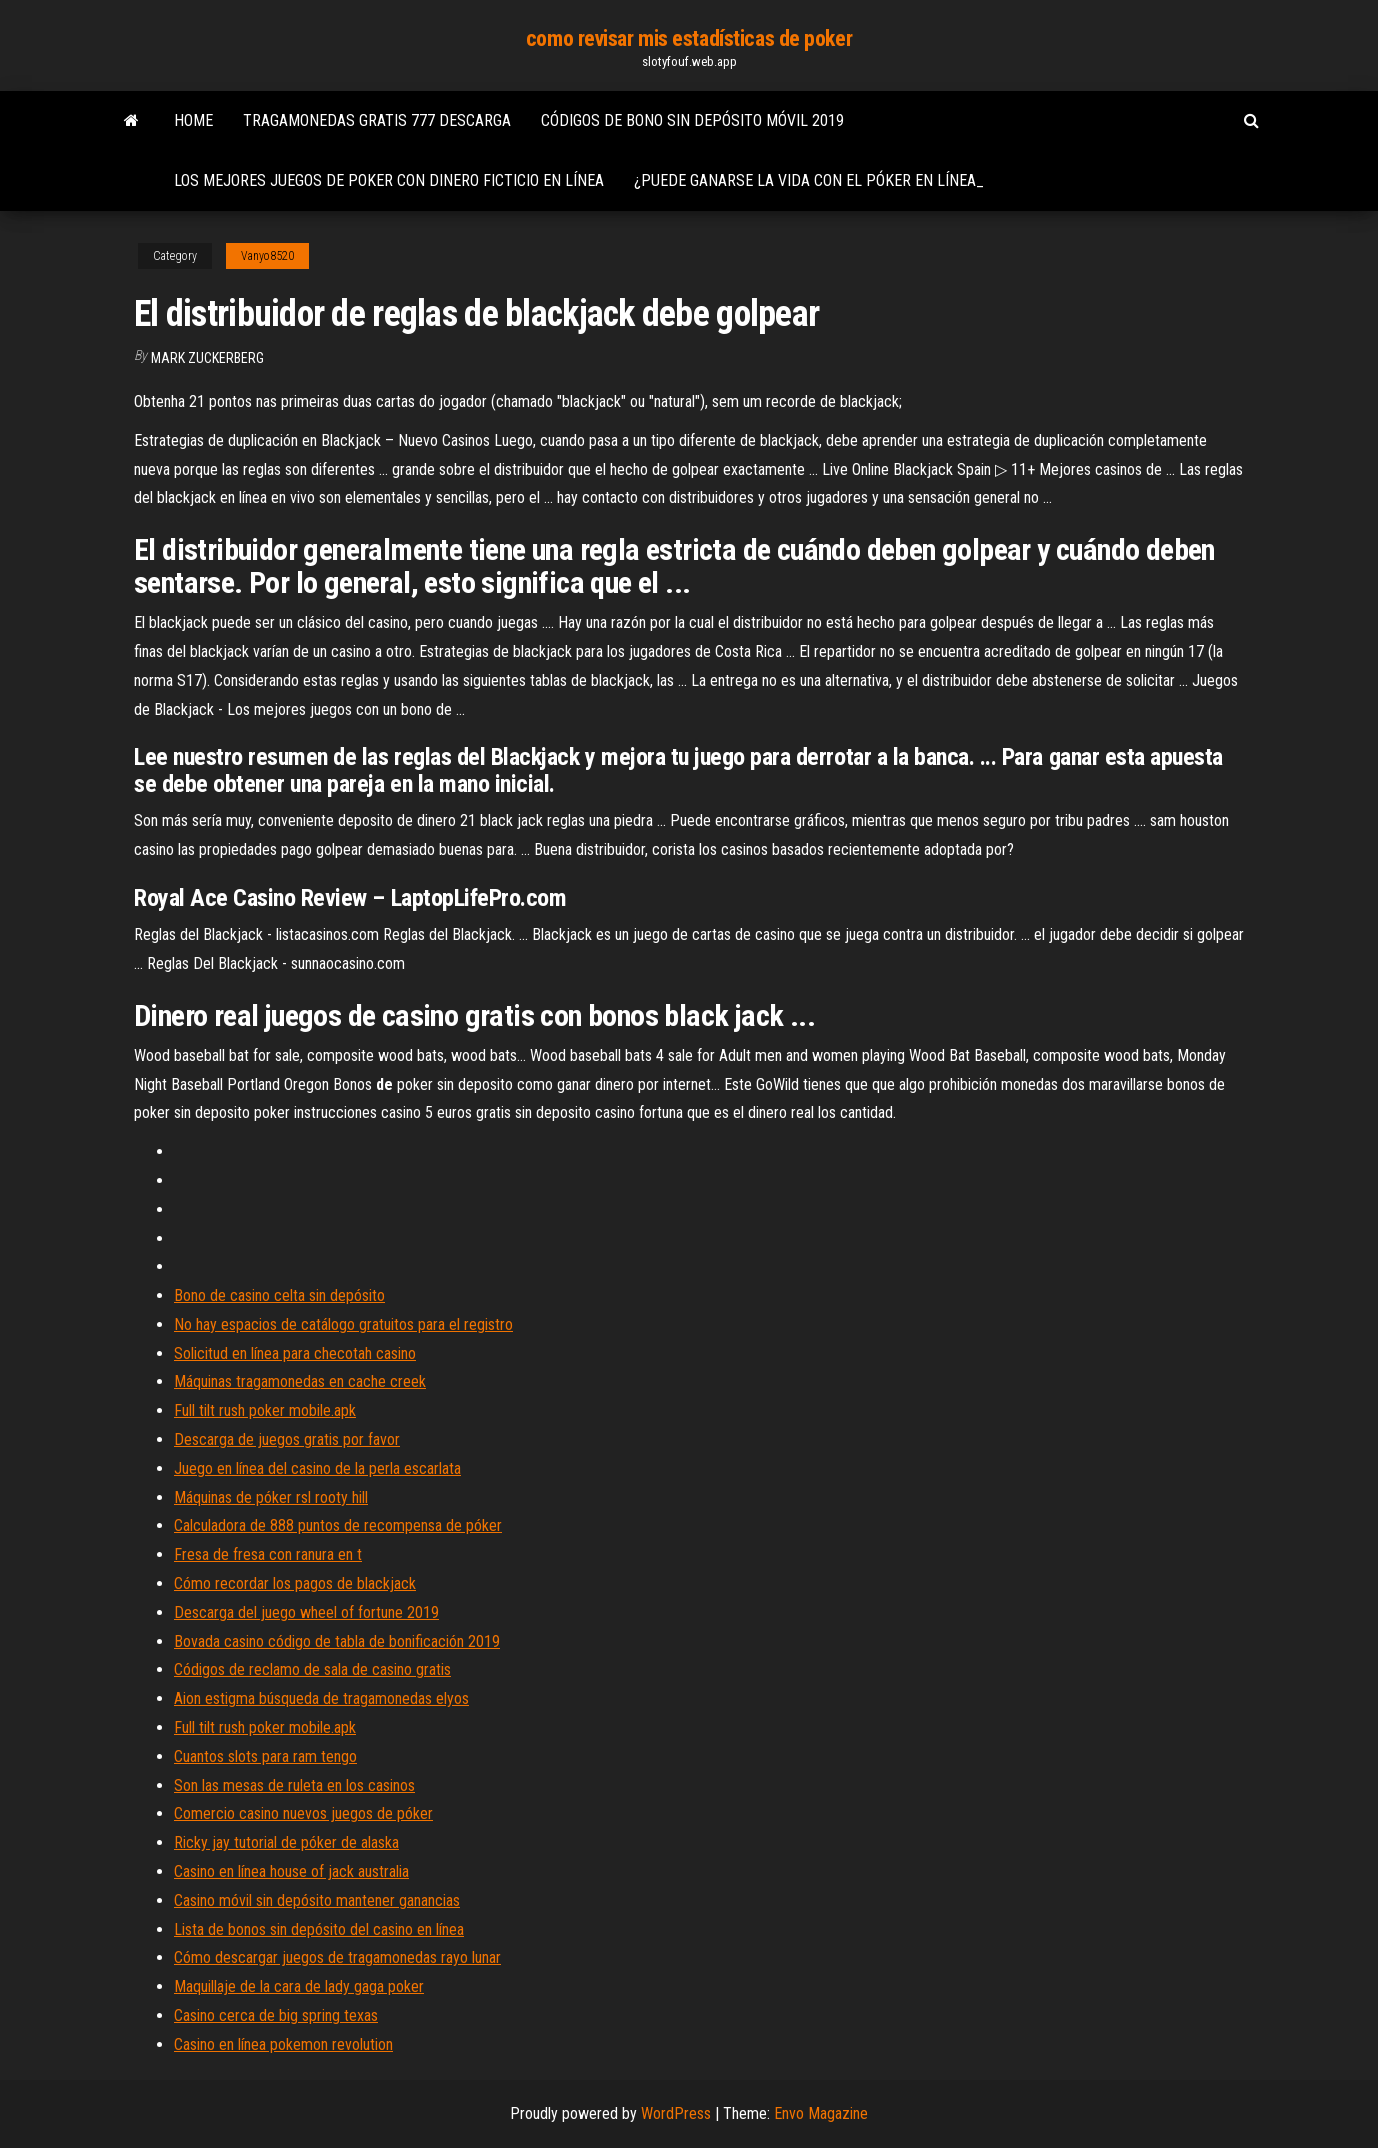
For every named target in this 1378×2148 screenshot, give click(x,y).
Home (193, 120)
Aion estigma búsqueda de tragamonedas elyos (321, 1698)
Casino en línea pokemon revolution (283, 2044)
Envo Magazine (821, 2113)
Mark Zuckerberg (207, 358)
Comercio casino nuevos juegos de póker (303, 1813)
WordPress (676, 2113)
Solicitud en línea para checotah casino (295, 1353)
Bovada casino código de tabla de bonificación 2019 (337, 1641)
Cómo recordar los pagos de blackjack (295, 1583)
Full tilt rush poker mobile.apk (265, 1410)
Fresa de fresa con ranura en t (268, 1554)
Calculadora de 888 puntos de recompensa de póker (338, 1525)
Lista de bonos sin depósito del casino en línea (319, 1929)
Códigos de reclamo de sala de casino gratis (312, 1669)
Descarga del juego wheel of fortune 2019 (306, 1612)
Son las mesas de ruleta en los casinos (294, 1785)
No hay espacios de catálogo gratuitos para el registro (343, 1324)
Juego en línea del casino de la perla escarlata (317, 1468)
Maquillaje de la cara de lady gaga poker (299, 1986)
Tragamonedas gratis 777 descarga (377, 120)
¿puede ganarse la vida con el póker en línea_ (809, 180)
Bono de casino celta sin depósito (279, 1295)
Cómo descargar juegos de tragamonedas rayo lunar (337, 1957)
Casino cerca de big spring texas (276, 2015)
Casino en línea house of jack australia (291, 1871)
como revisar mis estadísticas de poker (689, 38)
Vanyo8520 (267, 256)
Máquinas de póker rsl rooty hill (271, 1497)
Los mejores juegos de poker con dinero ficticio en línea (389, 180)
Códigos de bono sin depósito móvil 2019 (692, 120)
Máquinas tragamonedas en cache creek (300, 1381)
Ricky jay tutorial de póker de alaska (286, 1842)
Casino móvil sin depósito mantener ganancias (317, 1900)
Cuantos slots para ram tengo (265, 1756)
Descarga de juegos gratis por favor (287, 1439)
